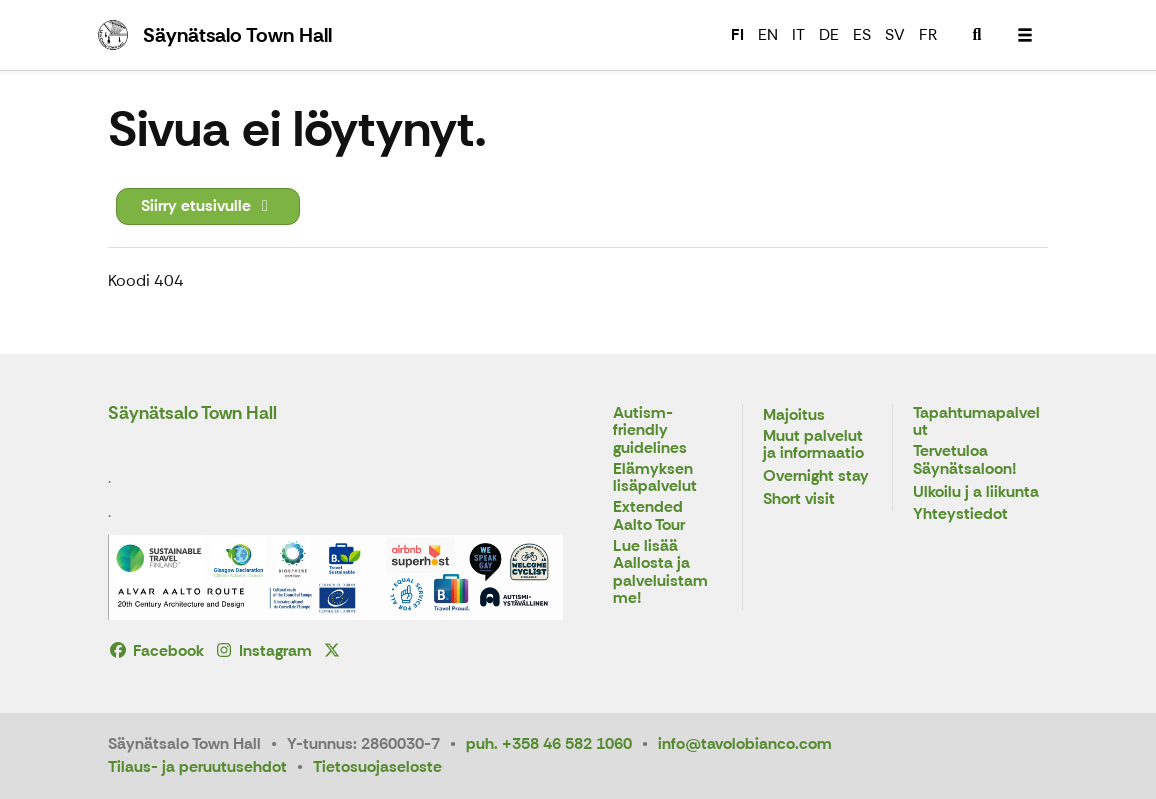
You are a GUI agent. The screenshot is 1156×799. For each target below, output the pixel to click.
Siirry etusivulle (208, 205)
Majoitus (794, 415)
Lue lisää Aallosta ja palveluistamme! (660, 573)
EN (768, 34)
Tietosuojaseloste (377, 766)
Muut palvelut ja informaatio (813, 445)
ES (862, 34)
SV (895, 34)
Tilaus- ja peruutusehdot (197, 766)
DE (829, 34)
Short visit (799, 499)
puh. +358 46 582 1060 (549, 743)
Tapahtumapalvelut (976, 422)
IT (798, 34)
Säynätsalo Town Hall (192, 413)
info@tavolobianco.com (745, 743)
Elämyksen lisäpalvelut (655, 478)
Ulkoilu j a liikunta (976, 492)
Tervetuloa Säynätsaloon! (965, 460)
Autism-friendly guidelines (650, 431)
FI (737, 34)
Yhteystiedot (960, 514)
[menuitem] (977, 35)
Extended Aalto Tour (649, 516)
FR (928, 34)
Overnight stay (816, 476)
